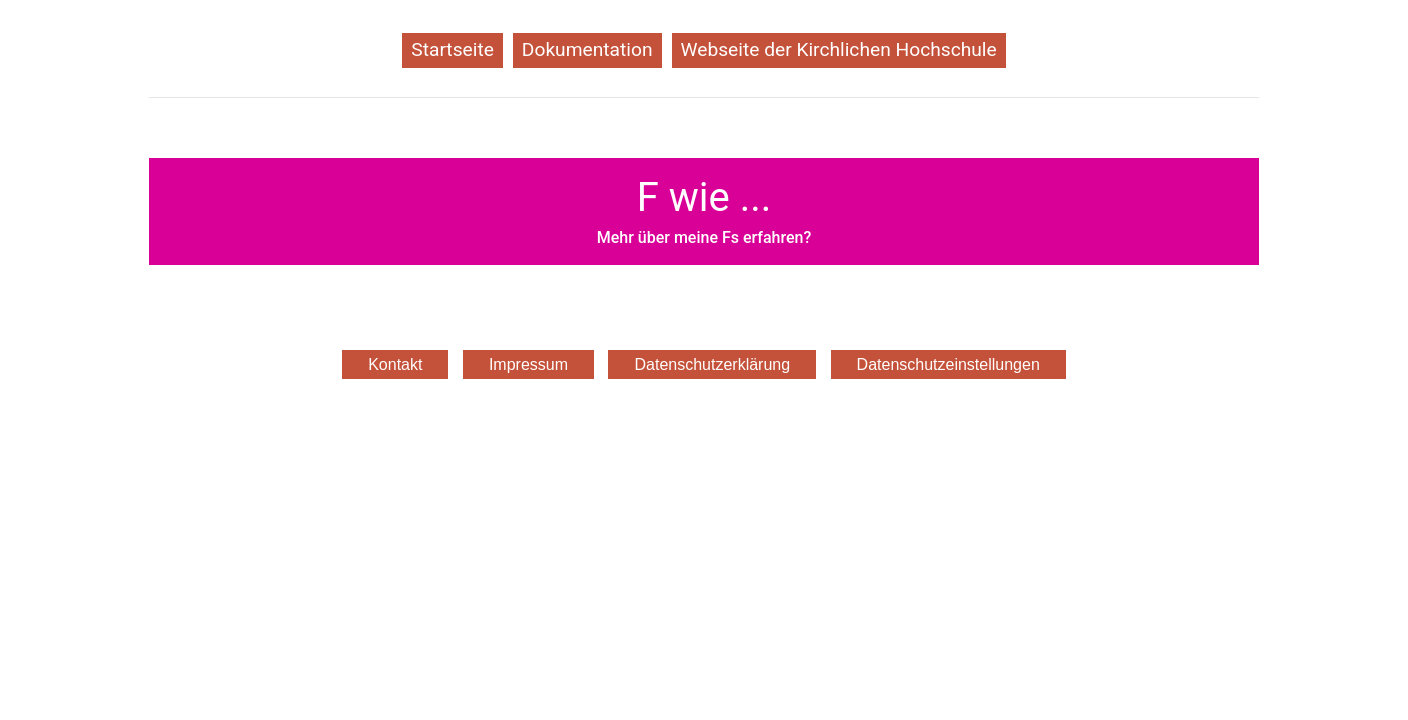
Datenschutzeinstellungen (948, 364)
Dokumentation (592, 48)
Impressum (528, 364)
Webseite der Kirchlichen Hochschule (839, 49)
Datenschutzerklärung (712, 364)
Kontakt (395, 364)
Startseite (457, 48)
